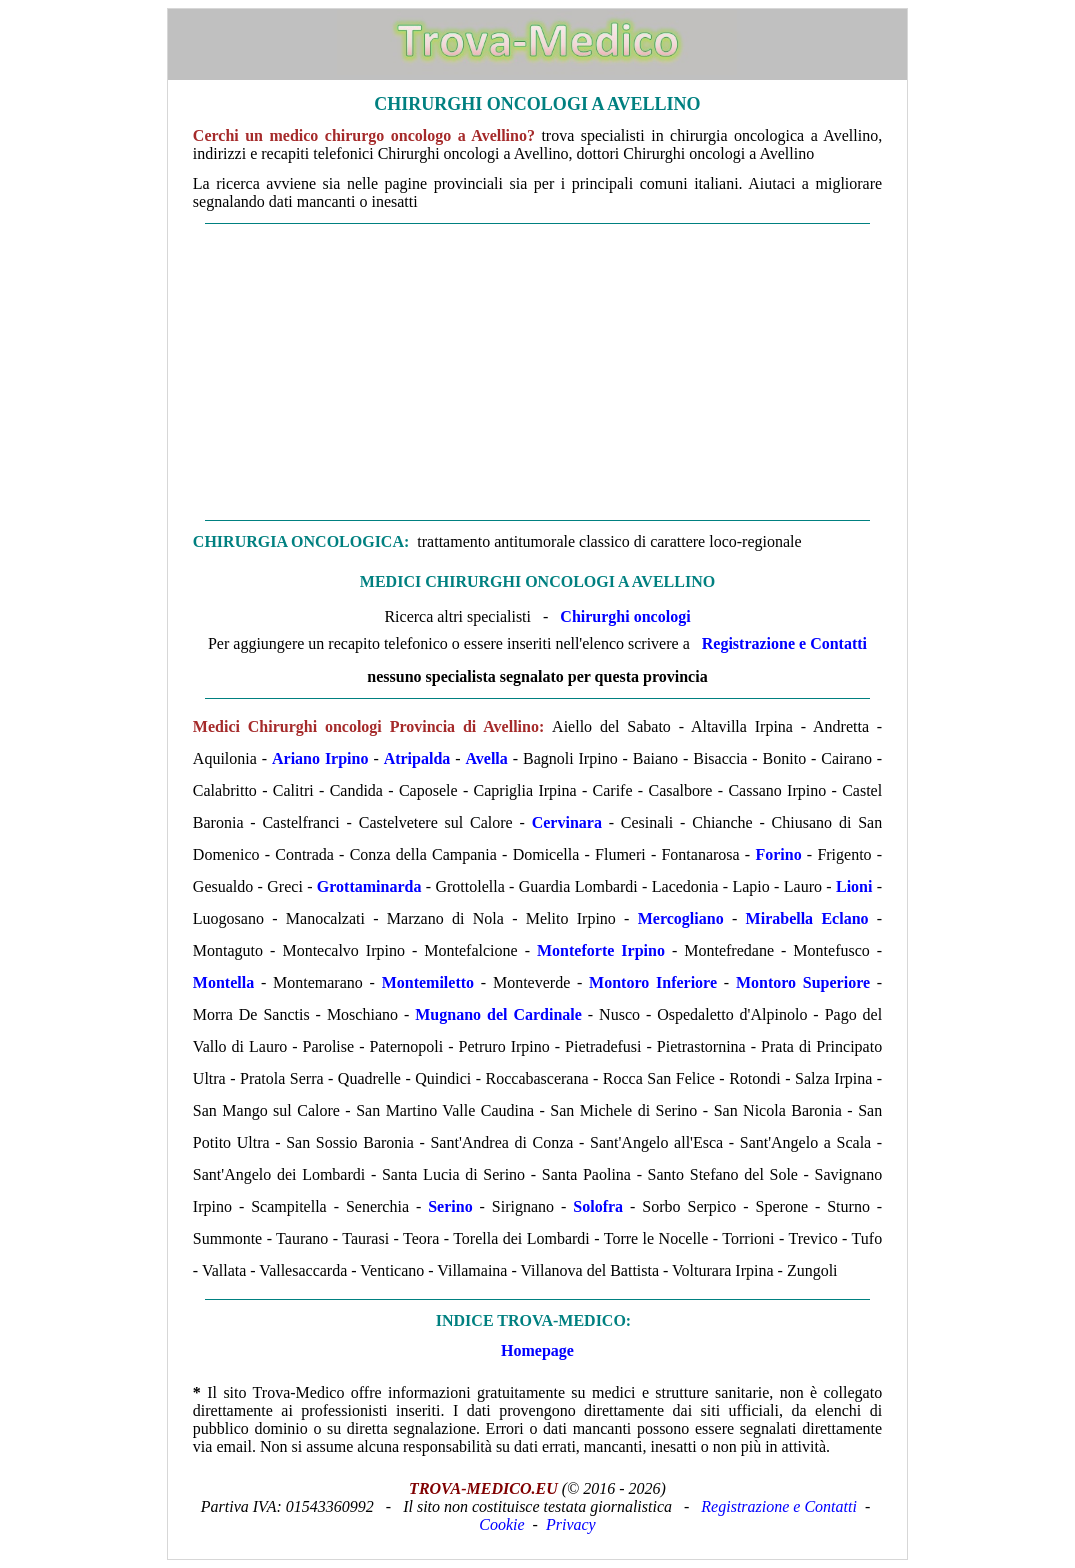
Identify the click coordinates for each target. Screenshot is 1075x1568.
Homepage (537, 1350)
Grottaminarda (369, 886)
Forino (778, 854)
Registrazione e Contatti (784, 643)
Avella (486, 758)
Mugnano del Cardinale (498, 1014)
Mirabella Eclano (807, 918)
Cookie (501, 1524)
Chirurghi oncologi (625, 616)
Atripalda (417, 758)
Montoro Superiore (803, 982)
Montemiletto (428, 982)
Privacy (571, 1524)
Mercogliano (681, 918)
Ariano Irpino (320, 758)
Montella (223, 982)
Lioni (854, 886)
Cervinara (567, 822)
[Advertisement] (537, 372)
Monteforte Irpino (601, 950)
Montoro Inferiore (653, 982)
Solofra (598, 1206)
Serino (450, 1206)
